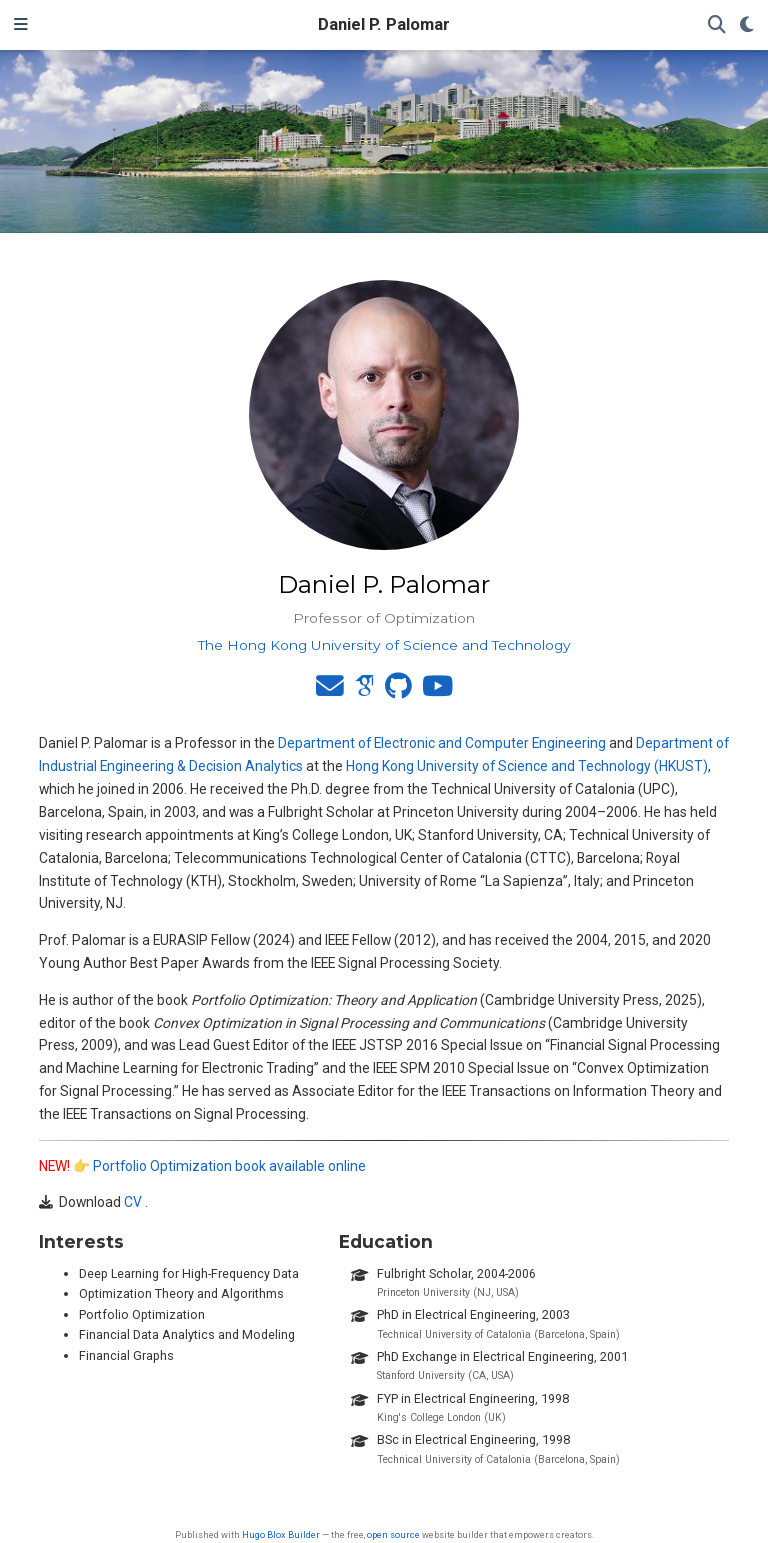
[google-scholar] (364, 691)
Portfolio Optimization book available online (229, 1166)
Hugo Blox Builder (281, 1534)
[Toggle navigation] (21, 25)
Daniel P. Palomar (384, 24)
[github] (398, 691)
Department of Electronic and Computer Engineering (442, 743)
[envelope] (330, 691)
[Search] (717, 25)
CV (133, 1202)
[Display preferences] (747, 25)
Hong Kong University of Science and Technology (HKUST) (527, 766)
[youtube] (437, 691)
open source (393, 1534)
